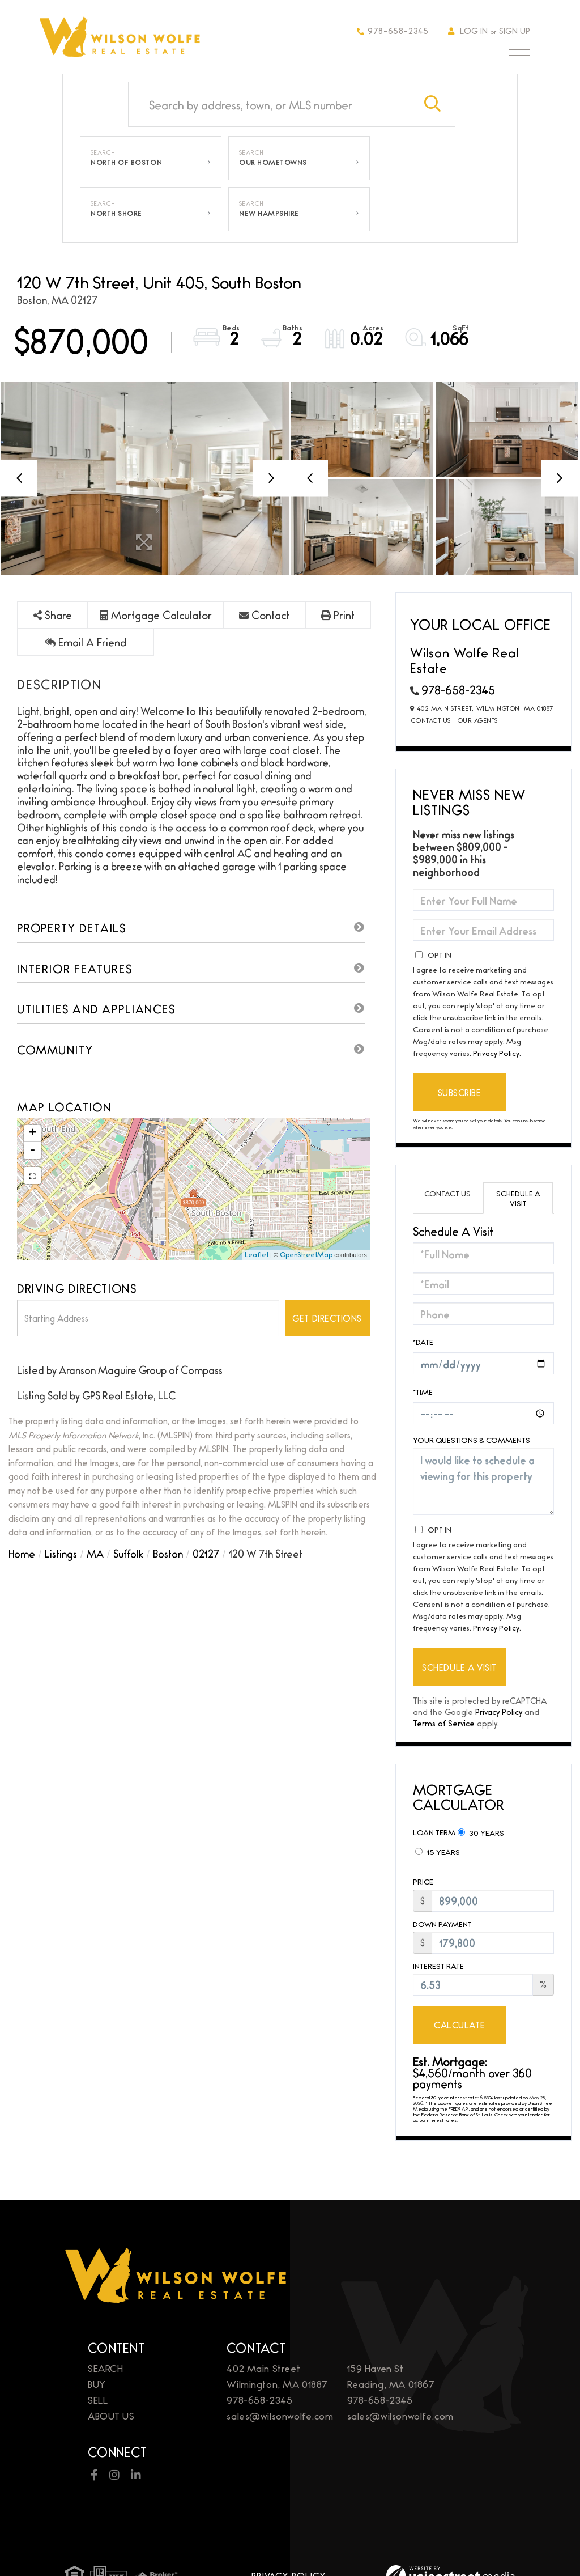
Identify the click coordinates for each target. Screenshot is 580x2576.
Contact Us (431, 720)
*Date (423, 1341)
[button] (433, 104)
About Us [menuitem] (111, 2415)
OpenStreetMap (306, 1254)
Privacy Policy (496, 1052)
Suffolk (128, 1553)
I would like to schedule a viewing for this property (483, 1481)
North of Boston (126, 162)
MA (95, 1553)
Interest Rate (438, 1966)
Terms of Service (444, 1723)
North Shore (116, 213)
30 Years (481, 1832)
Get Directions (327, 1318)
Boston (168, 1553)
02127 (206, 1553)
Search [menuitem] (105, 2368)
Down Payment (442, 1924)
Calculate (459, 2024)
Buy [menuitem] (97, 2383)
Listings (61, 1553)
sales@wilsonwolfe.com (280, 2415)
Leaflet (256, 1254)
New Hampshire (269, 213)
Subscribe (459, 1092)
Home (21, 1553)
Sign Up (514, 30)
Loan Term (434, 1831)
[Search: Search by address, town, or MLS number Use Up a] (270, 104)
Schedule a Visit (518, 1197)
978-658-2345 (393, 30)
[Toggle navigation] (519, 52)
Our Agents (478, 720)
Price (423, 1881)
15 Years (437, 1851)
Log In (474, 30)
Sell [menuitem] (98, 2399)
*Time (423, 1391)
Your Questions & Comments (471, 1440)
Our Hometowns (273, 162)
